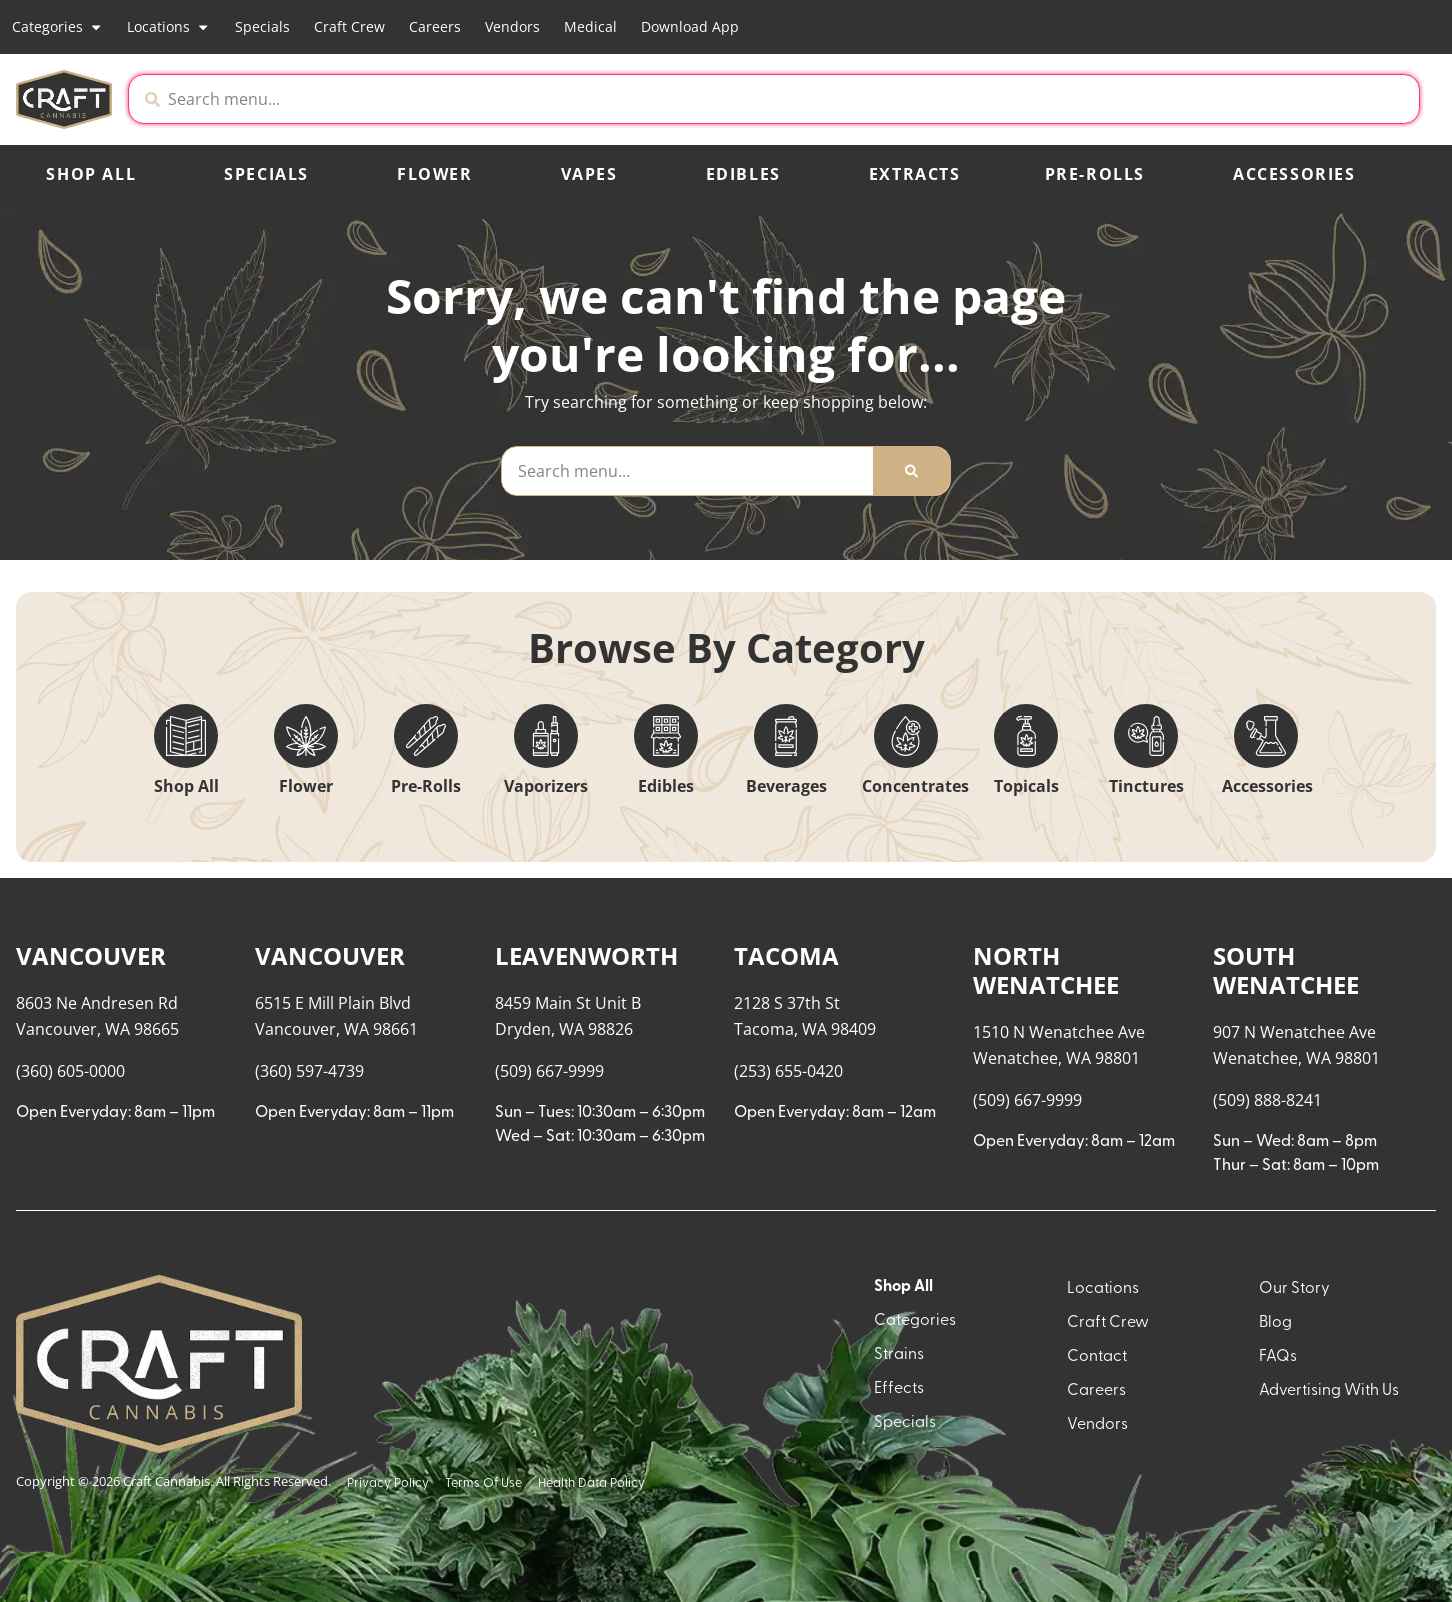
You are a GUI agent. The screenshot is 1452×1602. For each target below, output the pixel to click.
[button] (1252, 99)
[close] (931, 48)
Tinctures (1146, 786)
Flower (435, 174)
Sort (1342, 910)
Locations (168, 27)
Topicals (1026, 786)
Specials (262, 26)
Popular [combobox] (1358, 930)
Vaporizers (546, 786)
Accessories (1294, 174)
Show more (71, 1489)
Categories (57, 27)
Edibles (743, 174)
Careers (435, 26)
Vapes (589, 174)
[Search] (911, 471)
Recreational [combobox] (1230, 930)
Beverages (786, 786)
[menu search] (142, 946)
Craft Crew (349, 26)
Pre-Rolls (1095, 174)
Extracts (915, 174)
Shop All (91, 174)
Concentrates (915, 786)
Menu (1201, 910)
